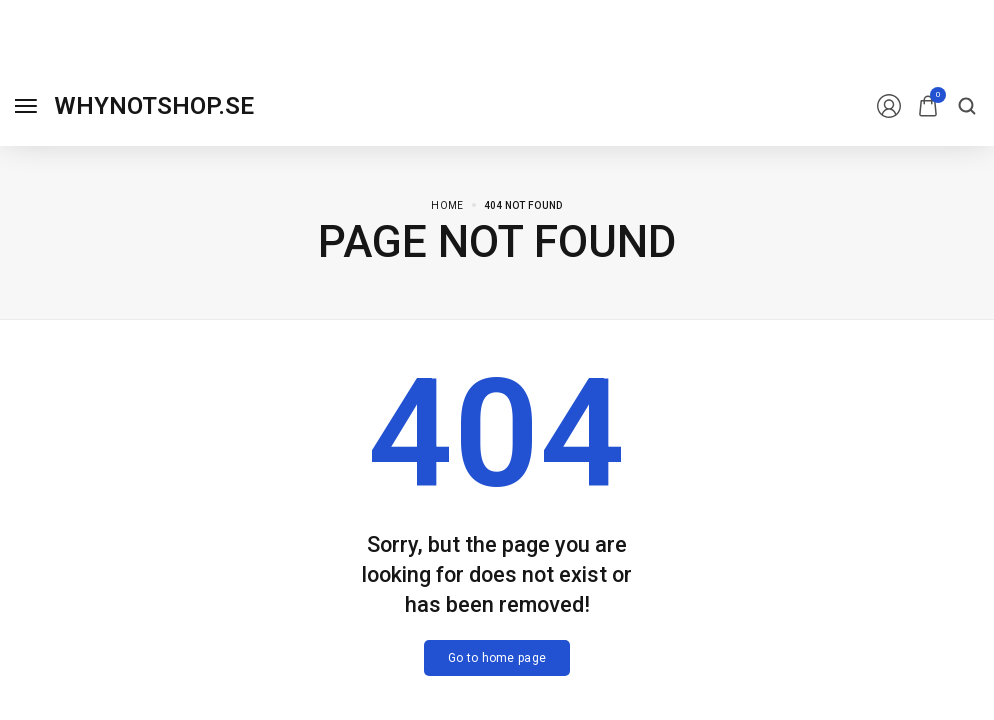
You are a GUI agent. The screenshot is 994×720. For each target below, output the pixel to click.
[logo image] (154, 106)
